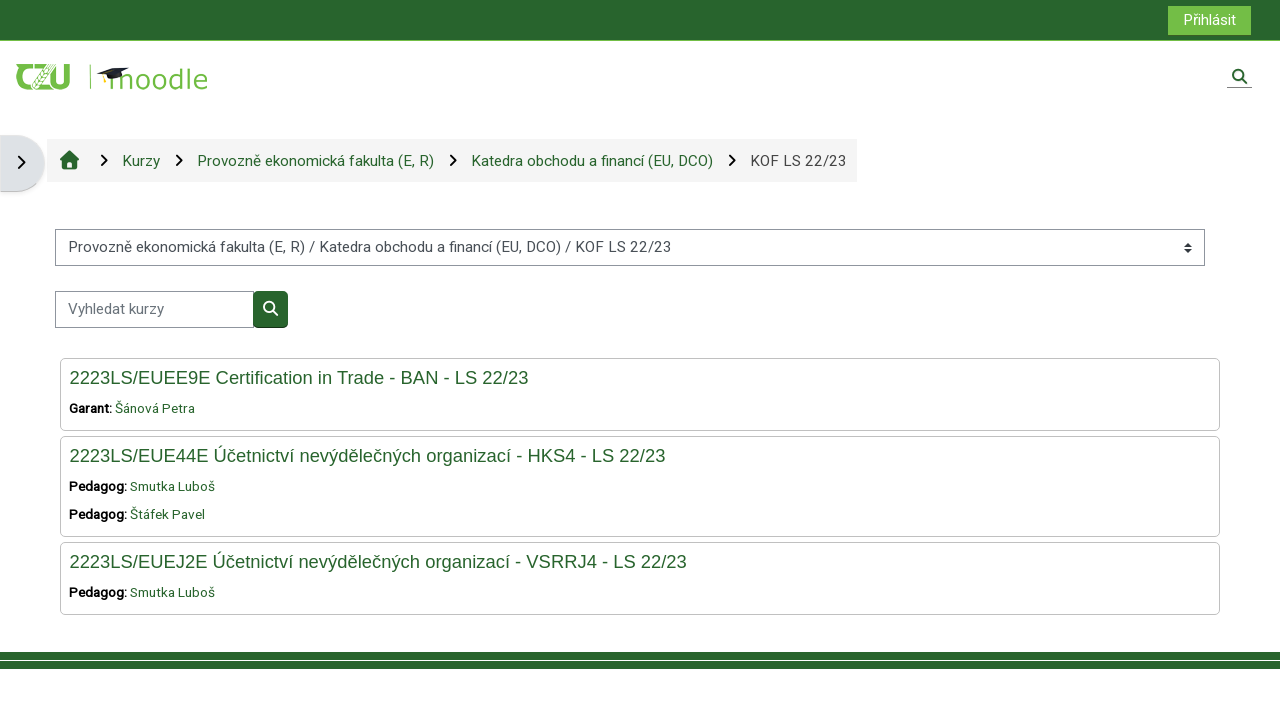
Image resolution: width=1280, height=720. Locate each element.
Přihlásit (1209, 20)
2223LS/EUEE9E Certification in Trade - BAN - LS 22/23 (298, 377)
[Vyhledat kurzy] (154, 309)
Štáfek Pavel (167, 514)
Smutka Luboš (172, 486)
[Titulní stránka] (113, 76)
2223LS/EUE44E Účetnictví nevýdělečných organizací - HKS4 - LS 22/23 (367, 455)
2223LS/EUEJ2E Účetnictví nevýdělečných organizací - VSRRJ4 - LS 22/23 (377, 561)
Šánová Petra (155, 408)
